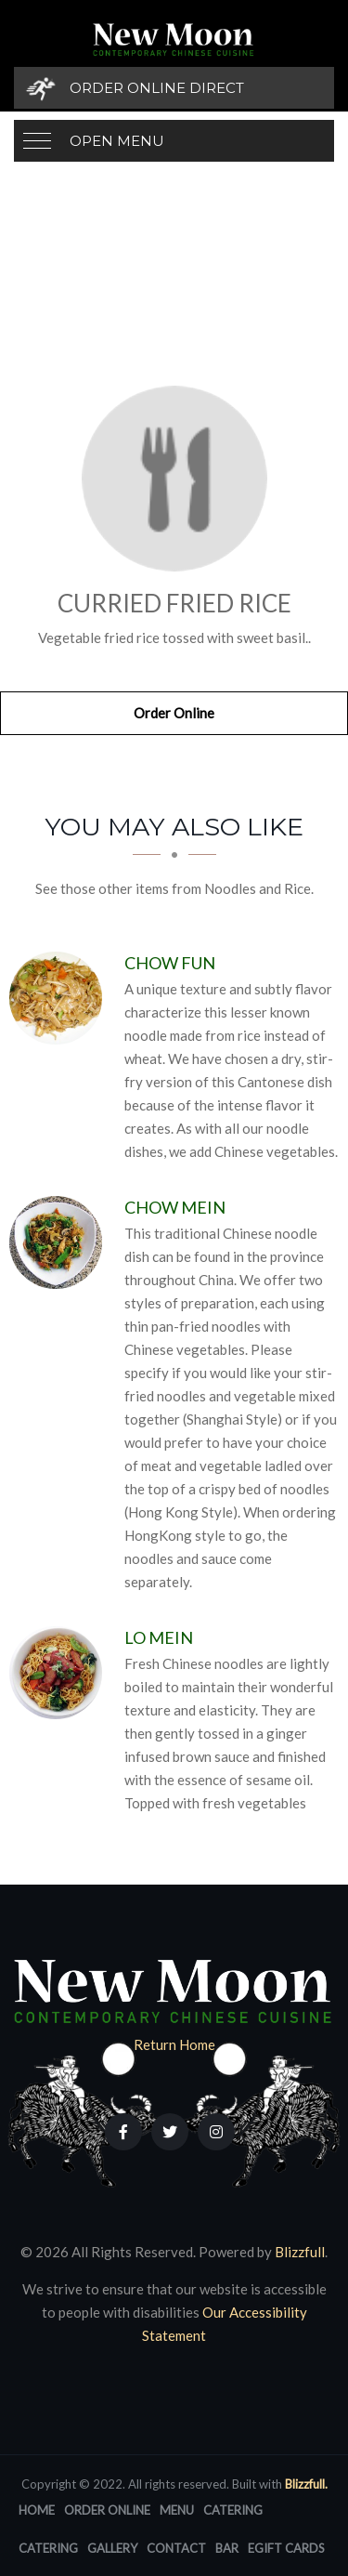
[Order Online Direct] (174, 88)
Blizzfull (300, 2251)
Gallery (112, 2548)
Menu (177, 2510)
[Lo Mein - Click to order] (60, 1672)
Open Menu (117, 141)
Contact (176, 2548)
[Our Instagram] (216, 2131)
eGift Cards (286, 2548)
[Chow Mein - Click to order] (60, 1242)
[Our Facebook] (123, 2131)
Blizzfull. (306, 2484)
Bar (226, 2548)
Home (37, 2510)
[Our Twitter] (169, 2131)
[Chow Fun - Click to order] (60, 998)
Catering (233, 2510)
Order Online (174, 712)
